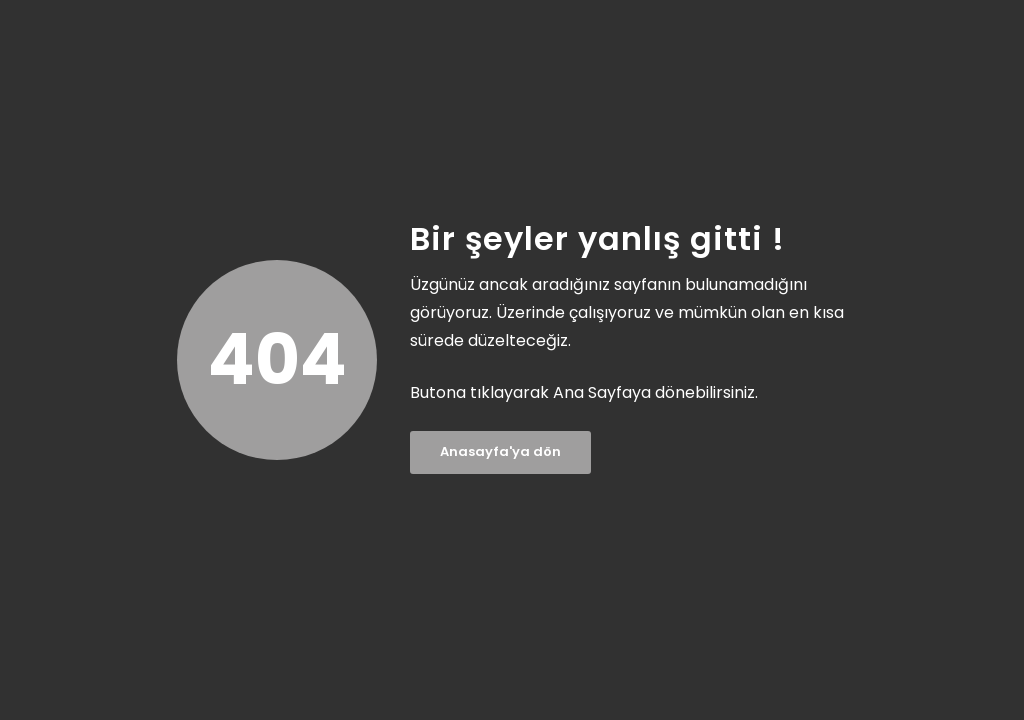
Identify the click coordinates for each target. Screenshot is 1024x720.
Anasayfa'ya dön (500, 451)
